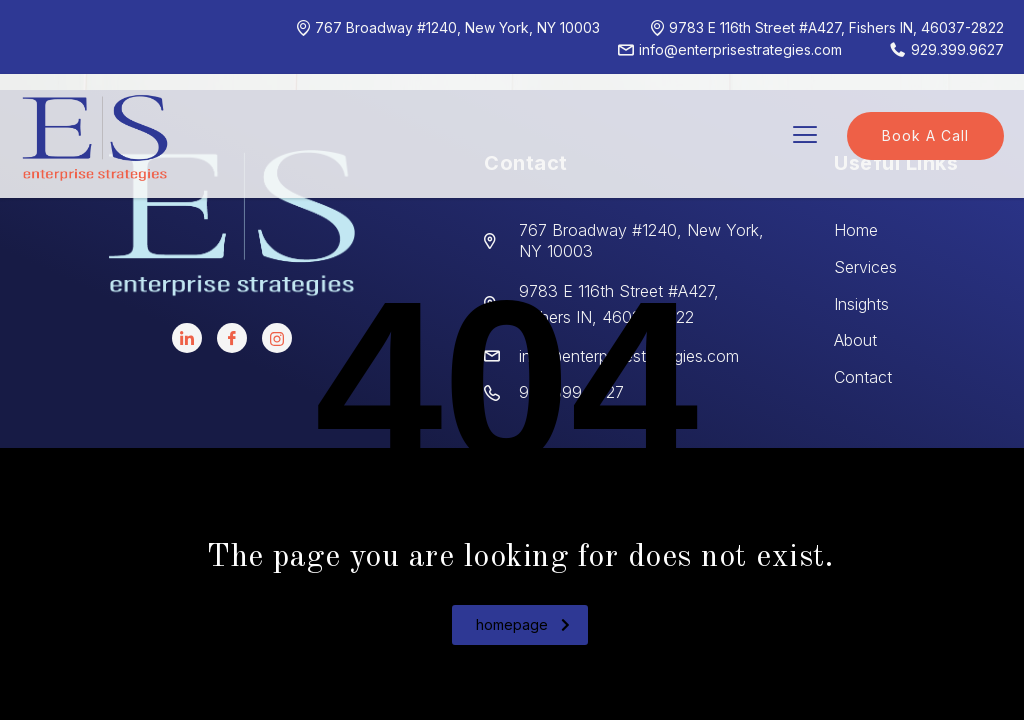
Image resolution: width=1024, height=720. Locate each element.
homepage (523, 624)
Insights (861, 304)
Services (865, 267)
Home (856, 230)
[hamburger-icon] (804, 136)
